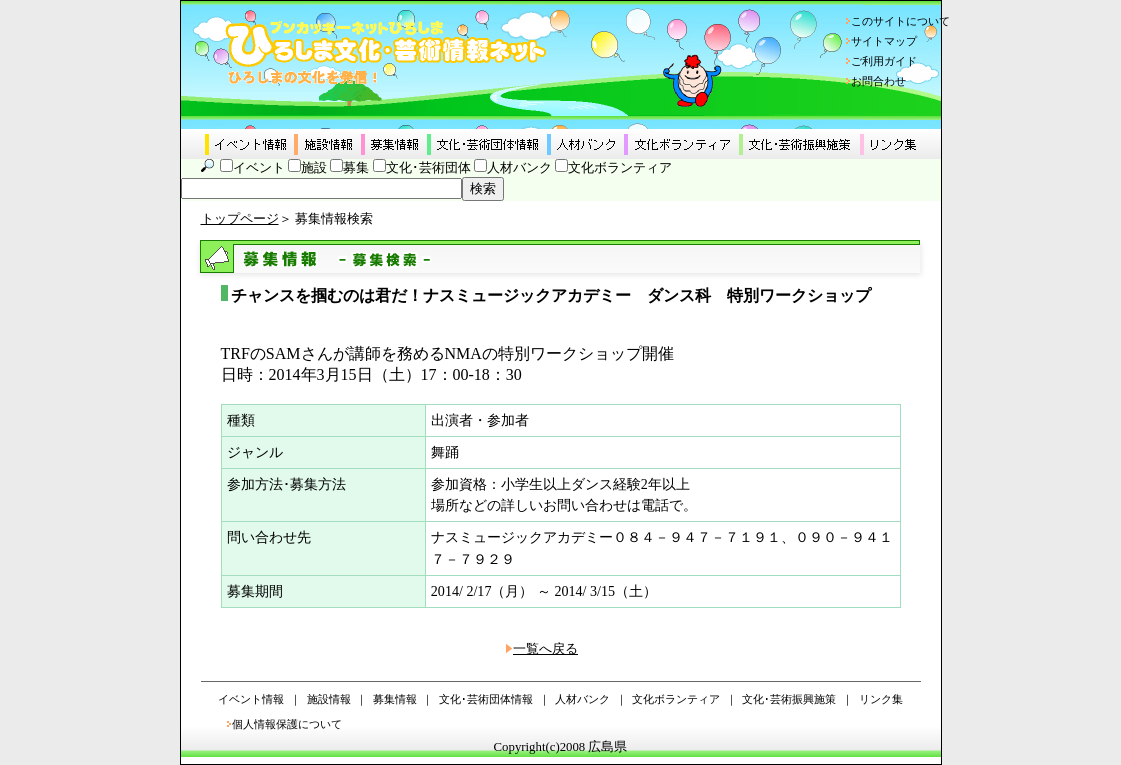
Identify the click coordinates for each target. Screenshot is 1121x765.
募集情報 (395, 699)
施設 (314, 168)
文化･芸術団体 (428, 168)
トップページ (240, 219)
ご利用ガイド (884, 61)
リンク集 (881, 699)
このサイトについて (900, 21)
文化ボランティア (620, 168)
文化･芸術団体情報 (486, 699)
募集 (356, 168)
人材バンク (519, 168)
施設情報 (329, 699)
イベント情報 (251, 699)
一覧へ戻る (545, 649)
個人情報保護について (287, 724)
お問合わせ (878, 81)
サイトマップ (884, 41)
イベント (259, 168)
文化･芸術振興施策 (789, 699)
